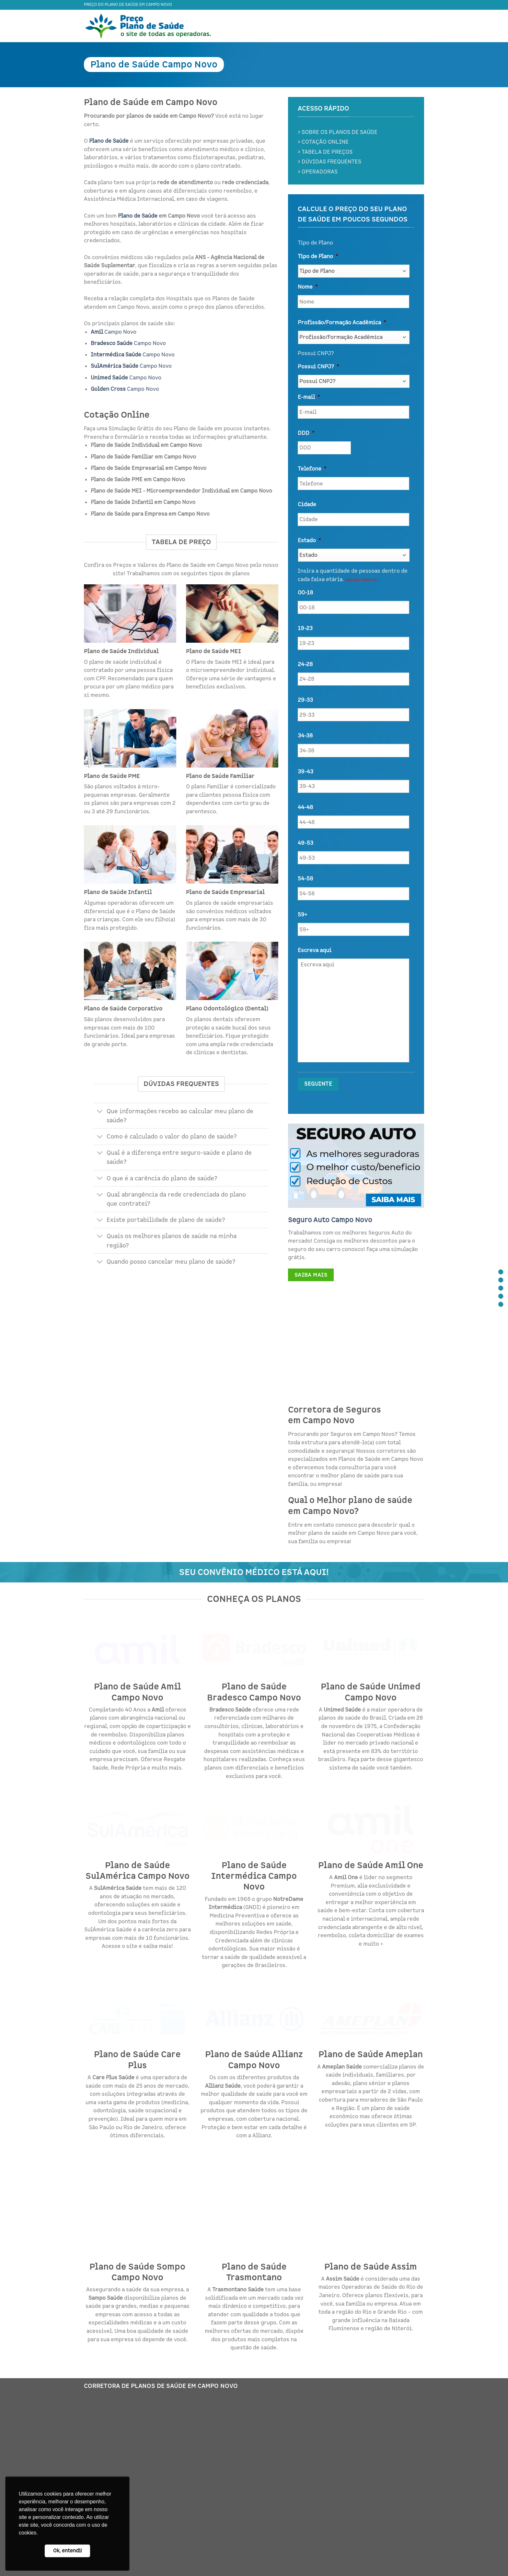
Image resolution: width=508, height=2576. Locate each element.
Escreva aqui (314, 950)
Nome (308, 287)
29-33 (305, 700)
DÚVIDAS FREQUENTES (331, 161)
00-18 (305, 593)
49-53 (305, 843)
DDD (306, 433)
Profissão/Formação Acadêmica (342, 322)
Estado (309, 540)
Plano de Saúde (137, 215)
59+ (302, 915)
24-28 (305, 664)
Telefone (312, 469)
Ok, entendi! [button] (67, 2551)
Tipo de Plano (318, 256)
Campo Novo (113, 331)
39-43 (305, 772)
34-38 (305, 736)
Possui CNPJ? (318, 367)
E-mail (309, 397)
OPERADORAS (320, 171)
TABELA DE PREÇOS (327, 152)
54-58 (305, 879)
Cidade (307, 504)
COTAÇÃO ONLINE (325, 141)
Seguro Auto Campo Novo (330, 1220)
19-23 (305, 628)
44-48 (305, 807)
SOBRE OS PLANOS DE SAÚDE (339, 132)
